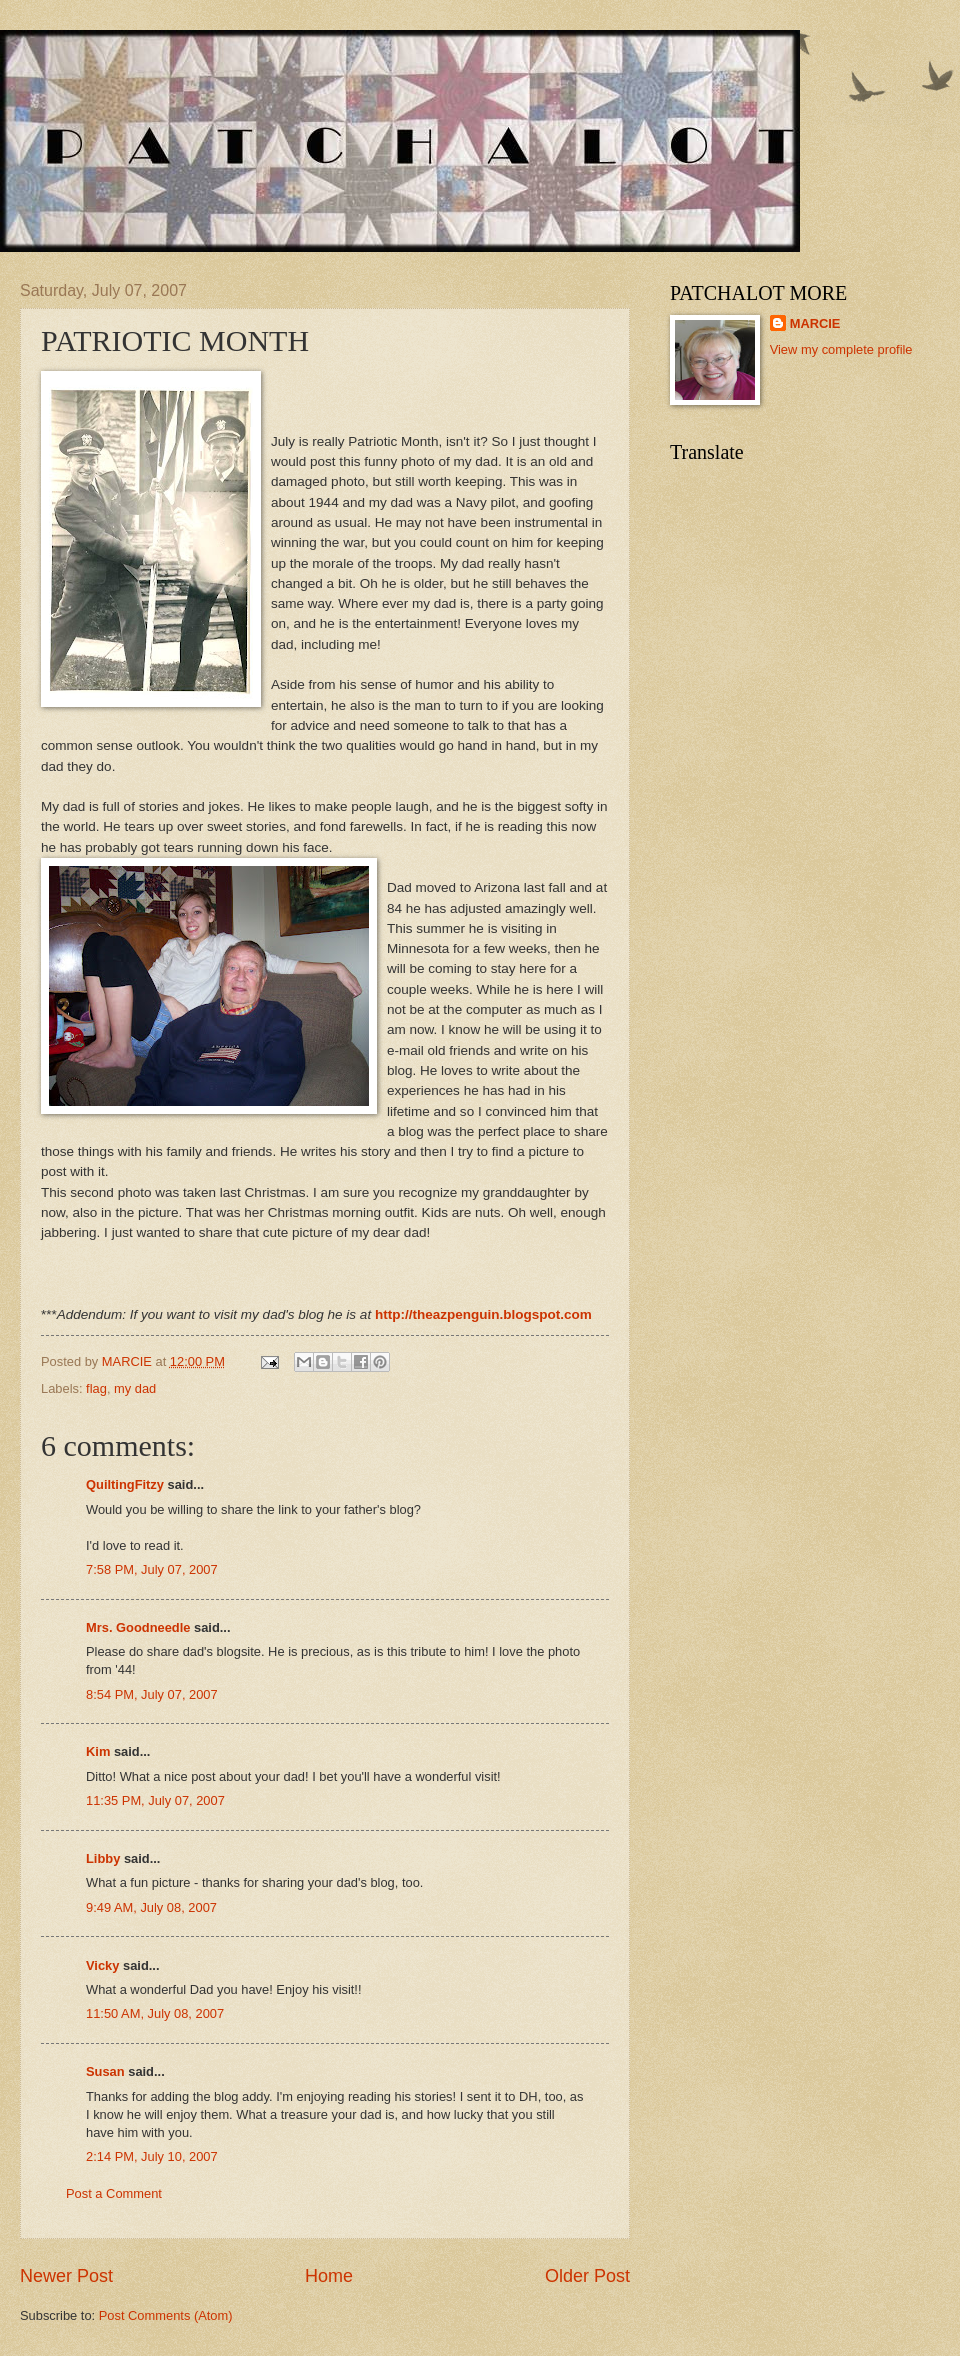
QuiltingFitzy (125, 1484)
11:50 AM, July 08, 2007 (155, 2013)
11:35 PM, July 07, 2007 (155, 1800)
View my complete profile (841, 349)
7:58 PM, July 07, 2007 (152, 1569)
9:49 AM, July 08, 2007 (151, 1907)
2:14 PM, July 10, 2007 (152, 2156)
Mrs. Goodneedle (138, 1627)
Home (329, 2276)
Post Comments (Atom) (166, 2315)
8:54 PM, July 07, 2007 (152, 1694)
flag (96, 1388)
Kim (98, 1751)
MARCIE (815, 323)
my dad (135, 1388)
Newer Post (66, 2276)
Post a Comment (114, 2193)
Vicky (102, 1965)
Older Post (587, 2276)
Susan (107, 2071)
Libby (103, 1858)
